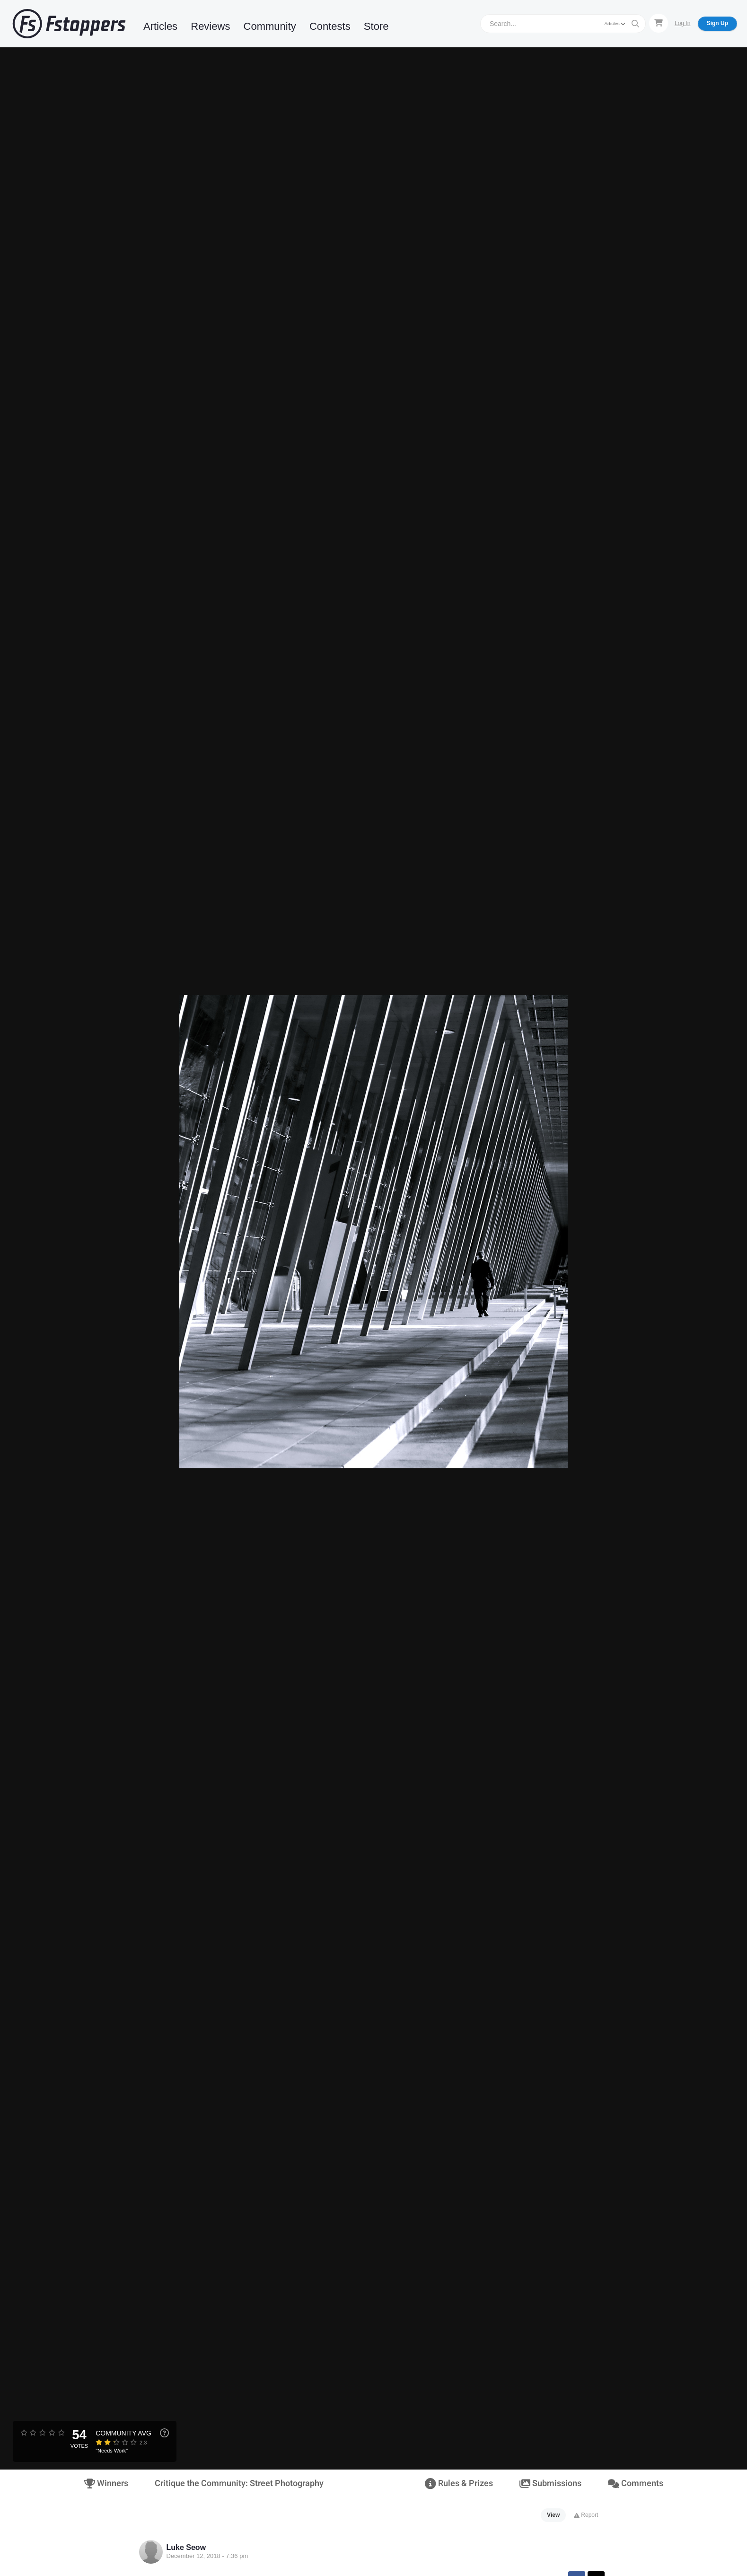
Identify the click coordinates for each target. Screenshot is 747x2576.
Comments (635, 2483)
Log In (682, 23)
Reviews (210, 26)
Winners (106, 2483)
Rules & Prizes (458, 2483)
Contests (330, 26)
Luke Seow (186, 2547)
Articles (160, 26)
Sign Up (717, 23)
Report (586, 2515)
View (553, 2515)
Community (270, 26)
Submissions (550, 2483)
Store (376, 26)
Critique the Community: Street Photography (239, 2483)
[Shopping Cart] (658, 23)
